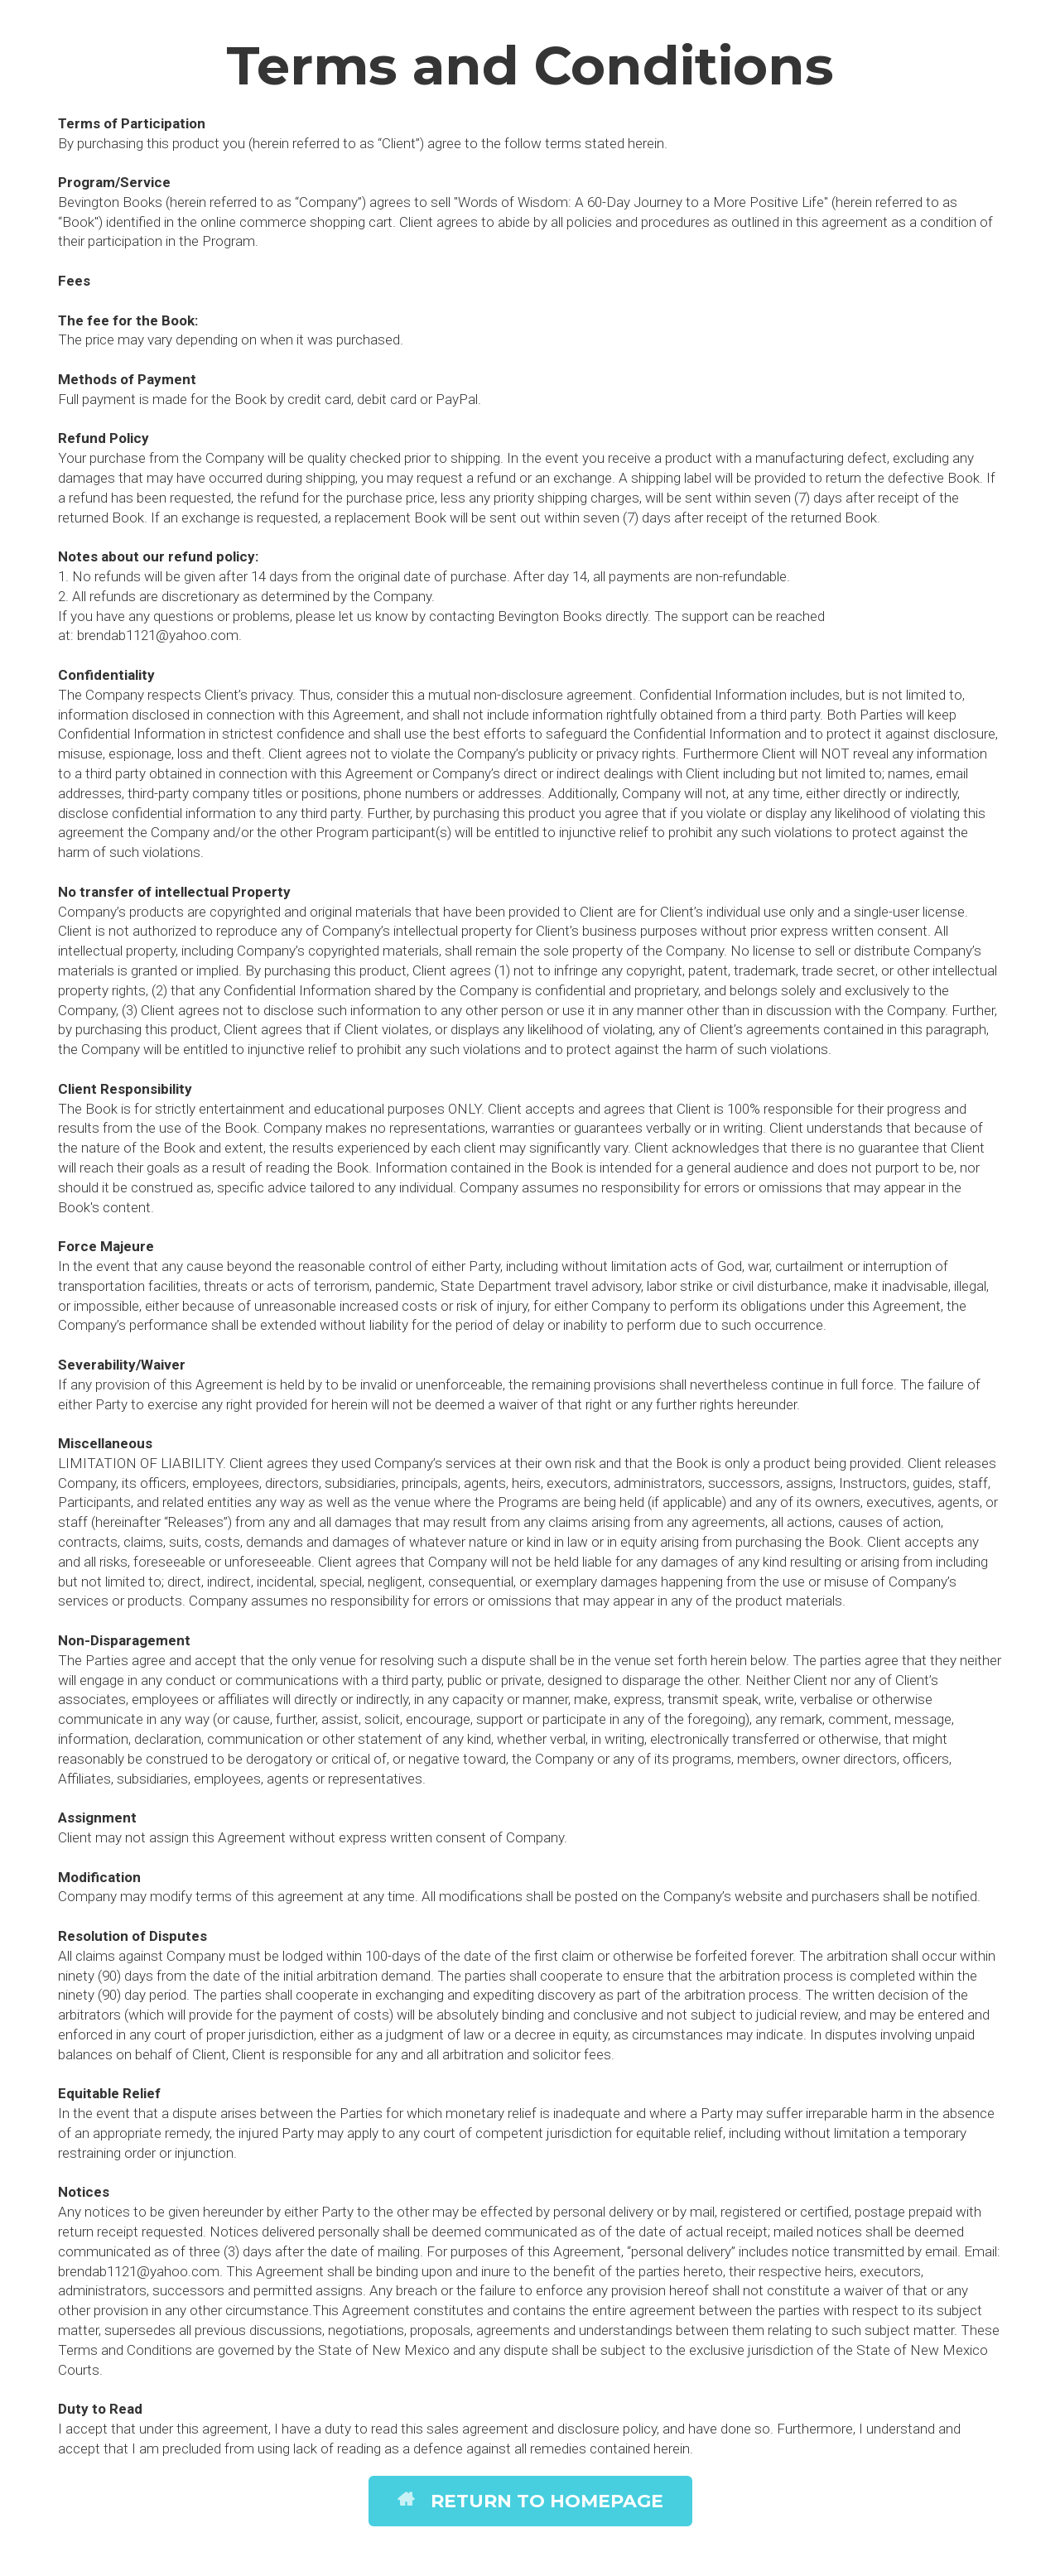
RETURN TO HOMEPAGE (530, 2501)
